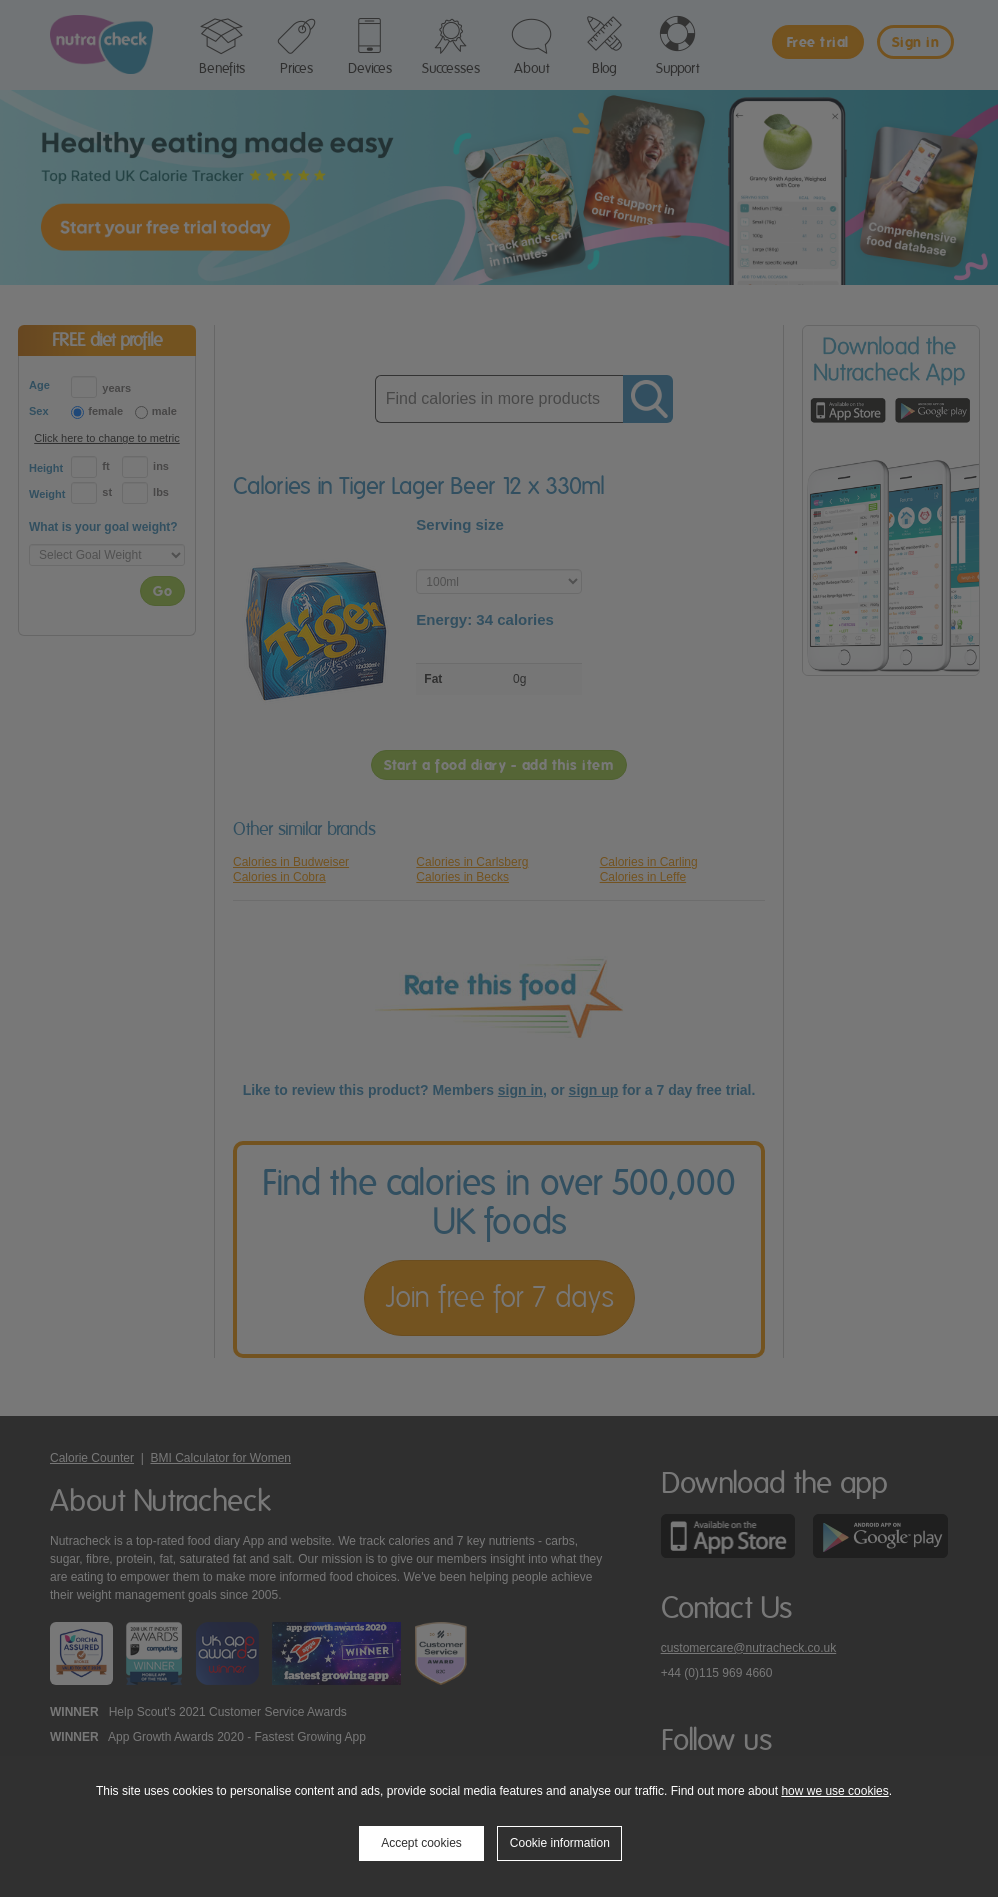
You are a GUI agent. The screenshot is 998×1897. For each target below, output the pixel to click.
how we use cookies (834, 1791)
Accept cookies (421, 1843)
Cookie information (560, 1843)
